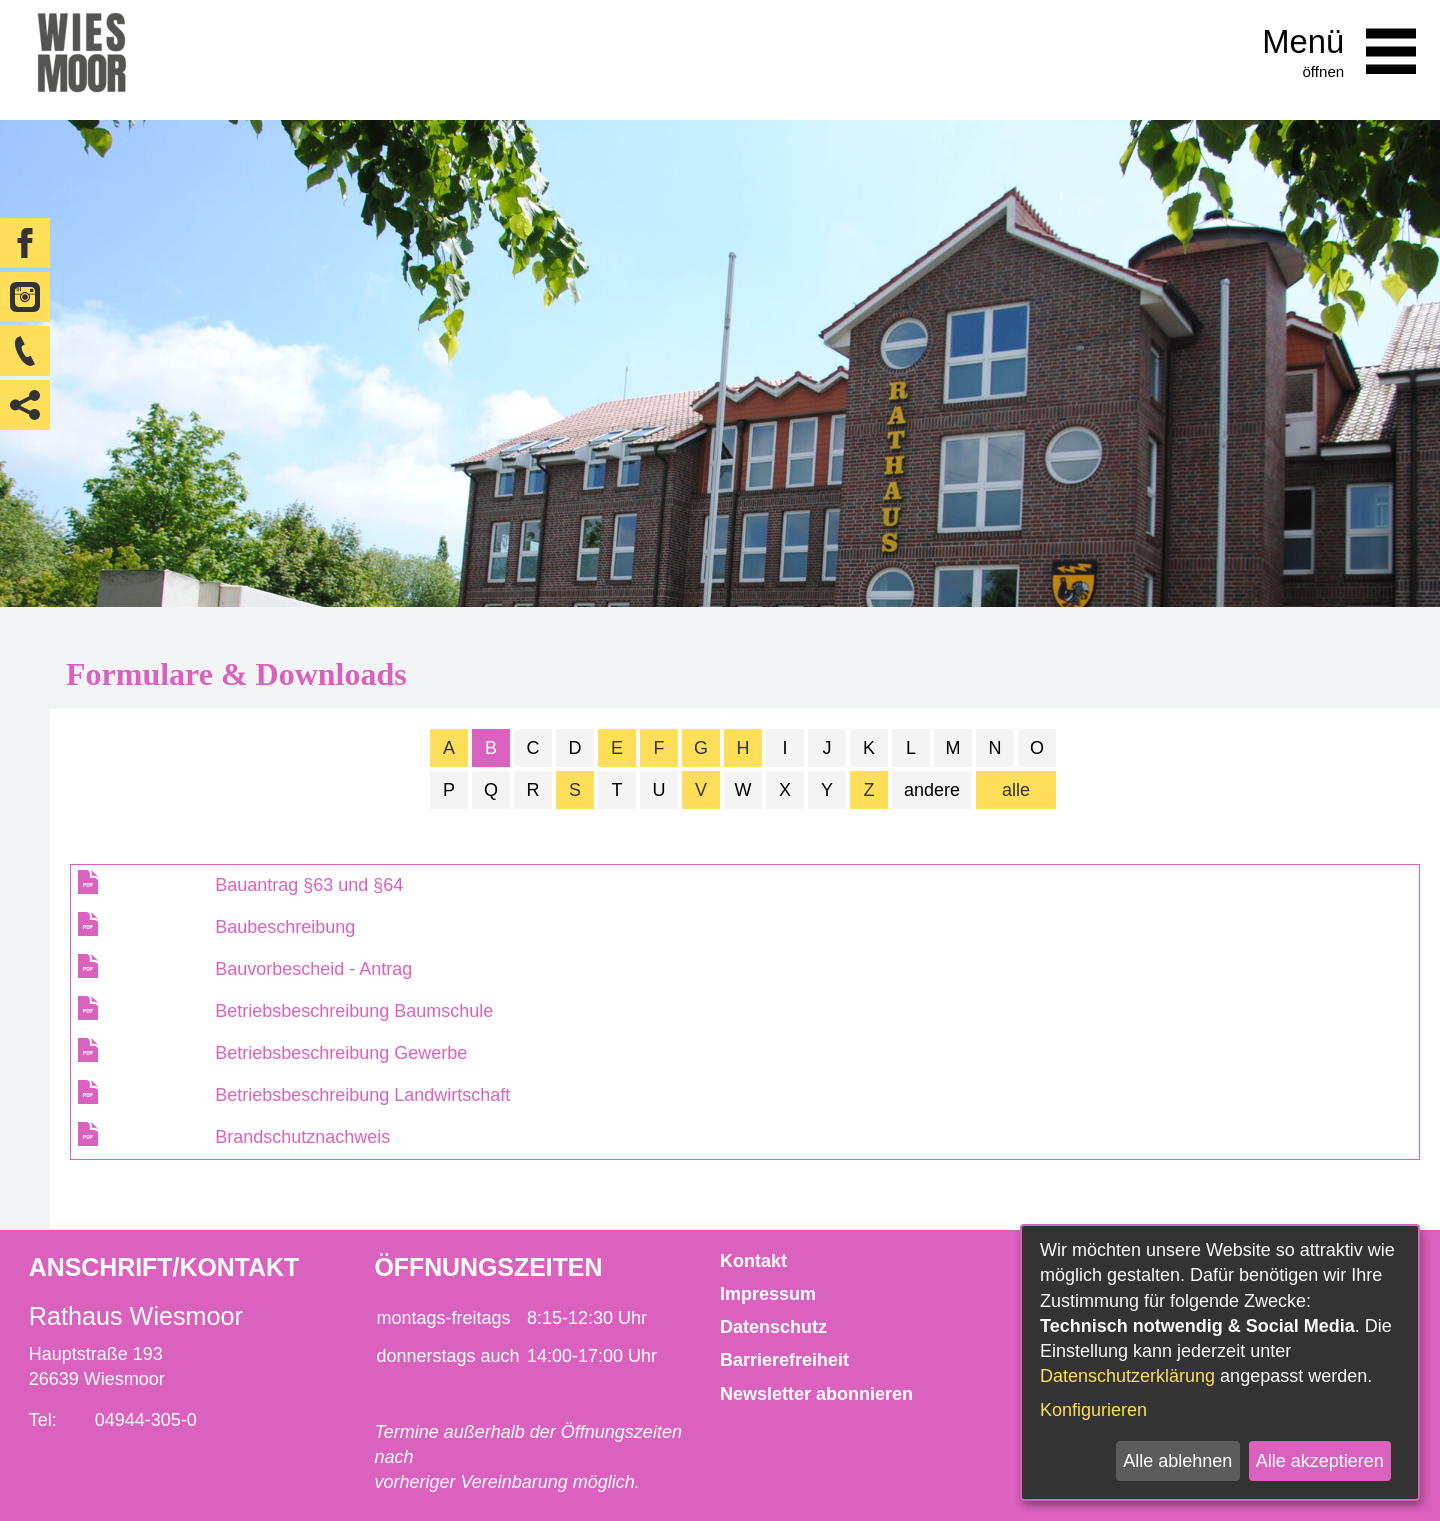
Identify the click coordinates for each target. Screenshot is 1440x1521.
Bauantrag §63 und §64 (309, 885)
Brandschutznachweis (302, 1137)
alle (1016, 790)
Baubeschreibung (285, 927)
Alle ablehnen (1177, 1461)
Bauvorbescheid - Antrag (313, 969)
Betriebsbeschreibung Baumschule (354, 1011)
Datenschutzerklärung (1127, 1376)
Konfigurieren (1093, 1410)
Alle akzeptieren (1320, 1461)
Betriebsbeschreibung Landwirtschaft (362, 1095)
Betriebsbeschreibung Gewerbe (341, 1053)
